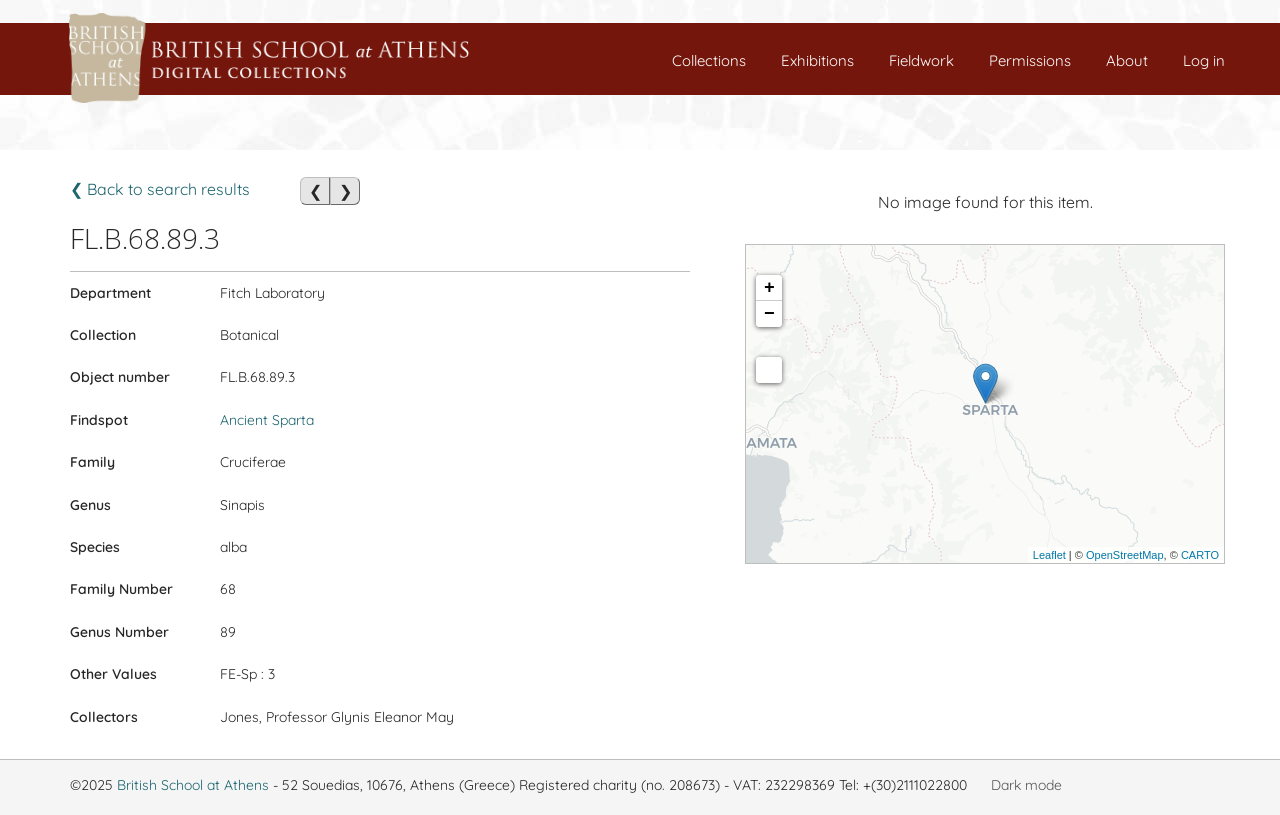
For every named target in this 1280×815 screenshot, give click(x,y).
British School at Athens (193, 785)
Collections (709, 60)
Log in (1204, 60)
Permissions (1030, 60)
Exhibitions (817, 60)
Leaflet (1049, 555)
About (1127, 60)
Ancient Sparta (267, 420)
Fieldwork (921, 60)
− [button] (769, 314)
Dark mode (1026, 785)
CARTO (1200, 555)
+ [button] (769, 288)
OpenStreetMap (1125, 555)
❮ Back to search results (160, 189)
